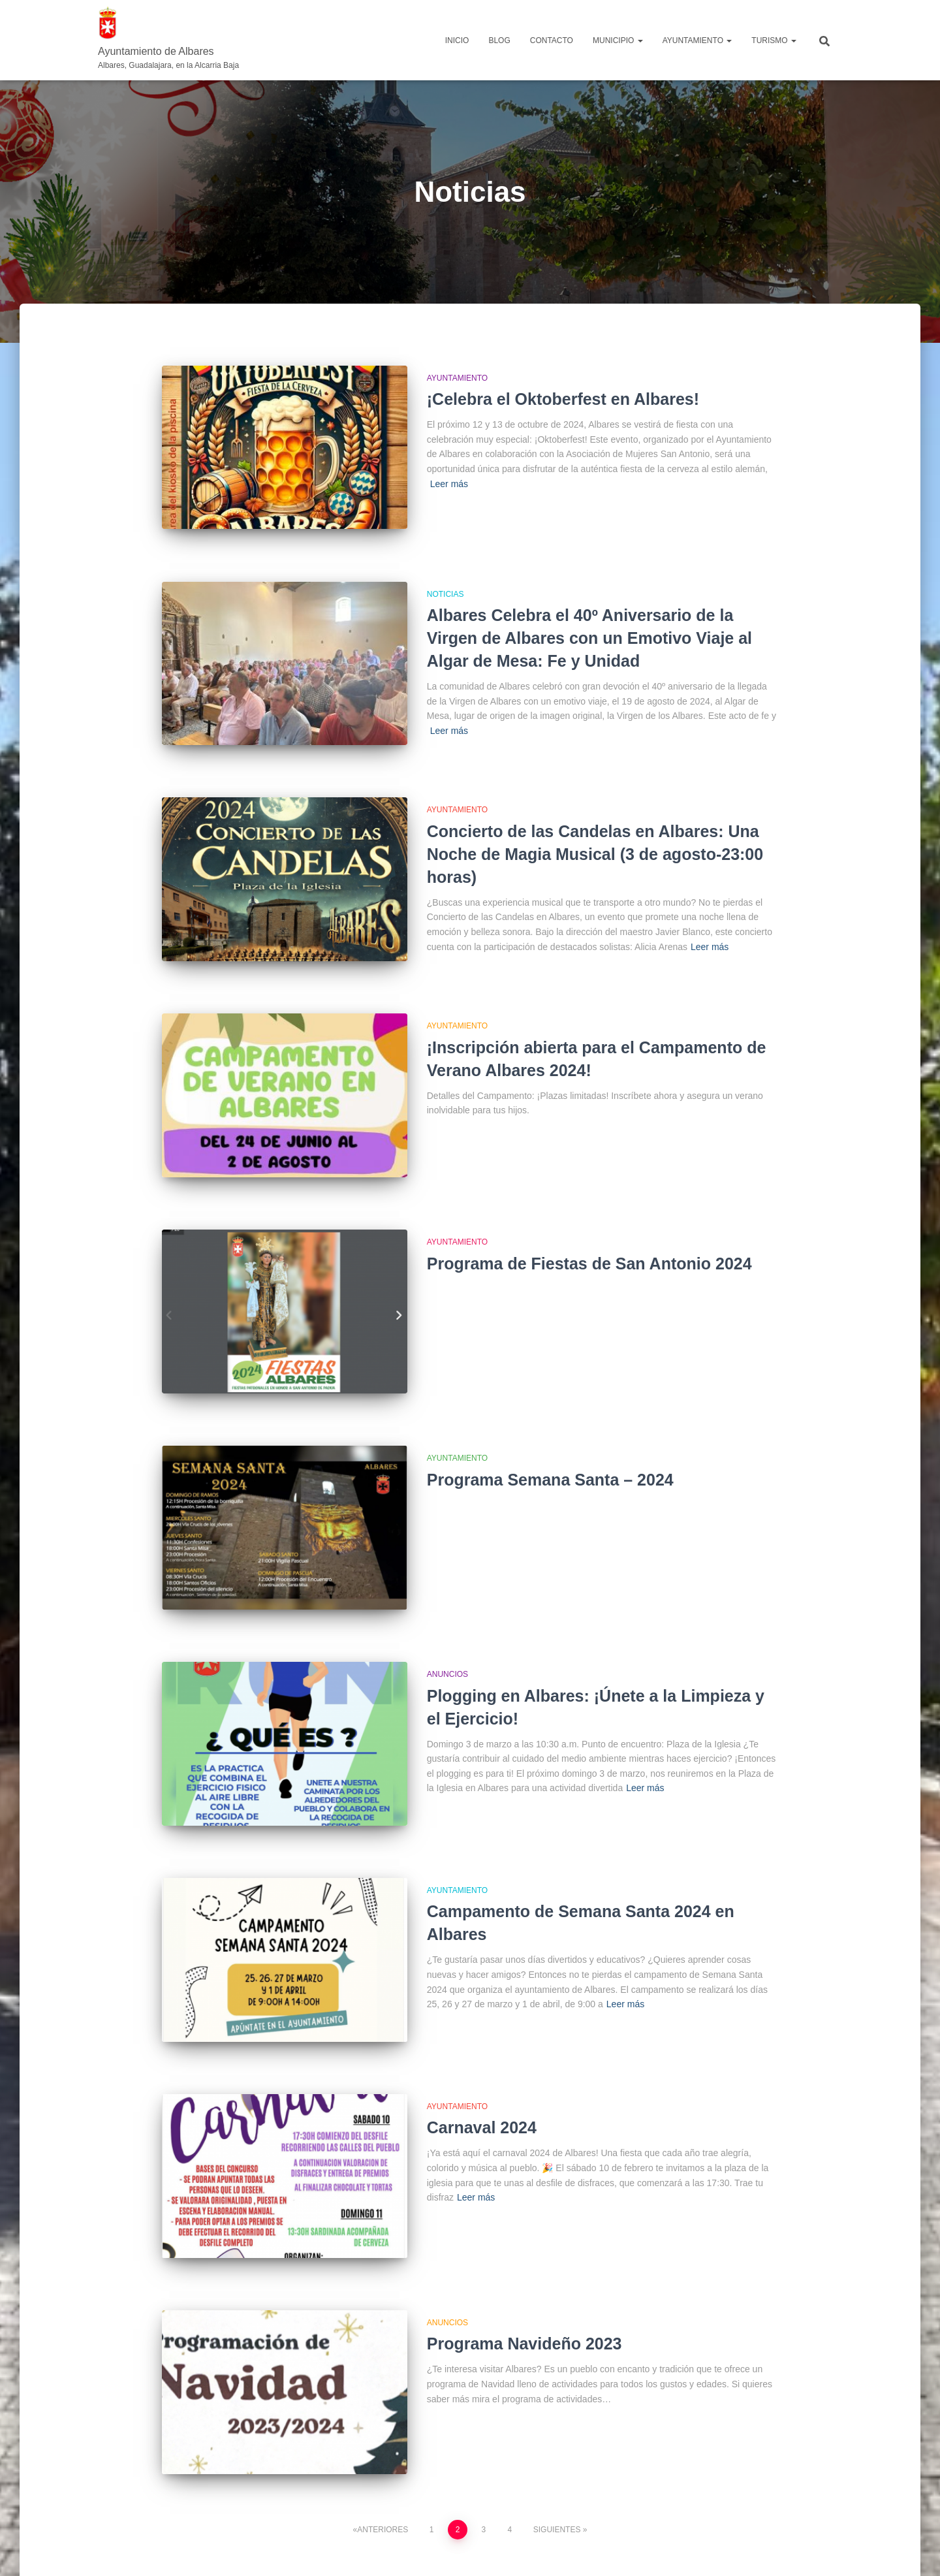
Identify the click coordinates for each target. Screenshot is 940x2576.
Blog (499, 40)
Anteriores (382, 2441)
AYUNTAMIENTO (697, 40)
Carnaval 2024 (482, 2057)
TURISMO (773, 40)
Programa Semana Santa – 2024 (550, 1435)
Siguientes (557, 2441)
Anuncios (447, 1621)
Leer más (449, 484)
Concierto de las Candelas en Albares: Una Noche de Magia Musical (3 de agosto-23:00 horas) (595, 836)
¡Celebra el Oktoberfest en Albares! (563, 399)
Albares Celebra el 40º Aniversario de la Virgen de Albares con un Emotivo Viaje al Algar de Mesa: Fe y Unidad (589, 629)
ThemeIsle (821, 2546)
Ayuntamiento (457, 378)
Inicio (457, 40)
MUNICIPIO (618, 40)
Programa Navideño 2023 (524, 2264)
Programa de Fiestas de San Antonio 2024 (589, 1228)
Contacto (551, 40)
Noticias (445, 585)
